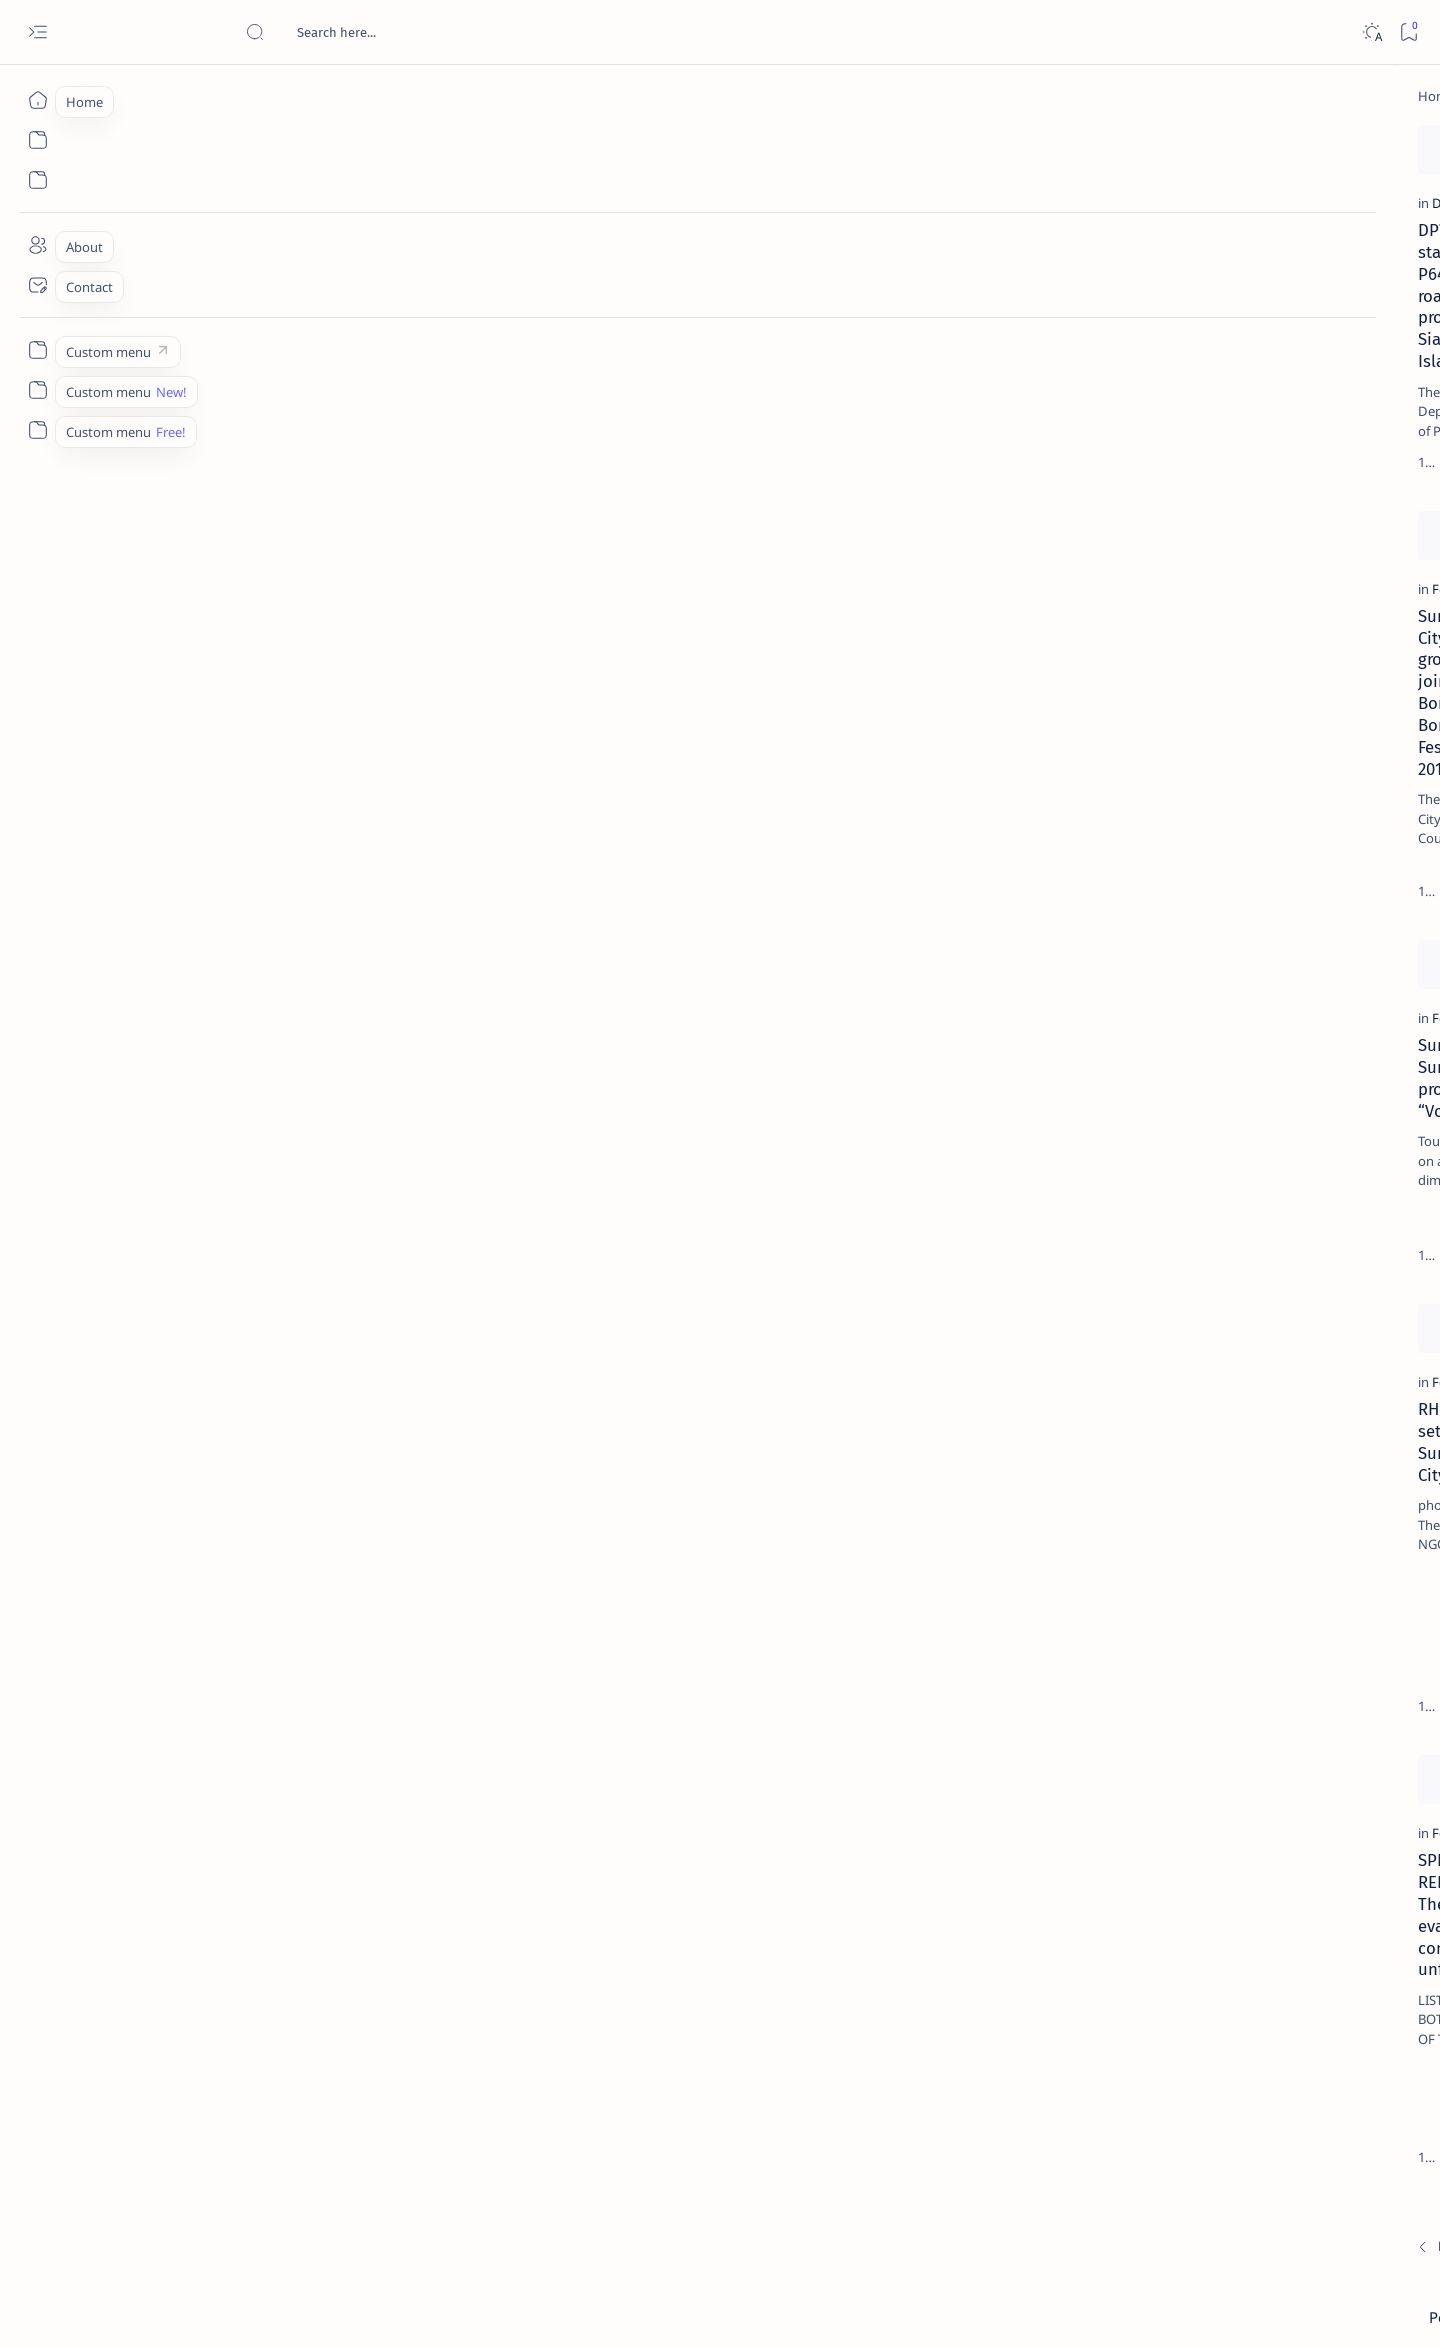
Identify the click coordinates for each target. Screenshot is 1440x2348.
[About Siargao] (1318, 996)
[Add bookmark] (407, 145)
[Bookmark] (1408, 32)
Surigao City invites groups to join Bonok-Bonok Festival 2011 (257, 755)
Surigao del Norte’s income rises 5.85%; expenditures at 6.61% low (914, 360)
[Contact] (37, 285)
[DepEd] (482, 717)
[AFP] (1318, 1096)
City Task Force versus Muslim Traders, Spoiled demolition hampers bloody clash (909, 1579)
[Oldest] (1024, 2208)
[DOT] (1210, 653)
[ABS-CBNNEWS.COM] (1173, 1046)
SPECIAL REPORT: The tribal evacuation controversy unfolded (276, 1985)
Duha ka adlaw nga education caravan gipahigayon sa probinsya (591, 755)
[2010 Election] (1318, 946)
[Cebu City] (490, 1947)
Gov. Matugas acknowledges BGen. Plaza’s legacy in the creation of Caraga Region (913, 1996)
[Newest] (153, 2208)
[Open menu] (37, 32)
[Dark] (1371, 32)
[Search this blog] (395, 32)
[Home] (37, 100)
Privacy (1256, 1209)
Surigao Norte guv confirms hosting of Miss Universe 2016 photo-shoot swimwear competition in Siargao (1247, 712)
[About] (37, 245)
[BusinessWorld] (825, 1135)
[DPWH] (164, 322)
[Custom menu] (37, 350)
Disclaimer (1185, 1209)
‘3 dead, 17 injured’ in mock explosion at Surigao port (1237, 822)
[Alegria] (1210, 543)
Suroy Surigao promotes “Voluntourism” (220, 1173)
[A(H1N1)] (1173, 996)
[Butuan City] (816, 1947)
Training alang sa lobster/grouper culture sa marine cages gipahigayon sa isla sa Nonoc (915, 766)
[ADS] (1173, 1096)
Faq (1308, 1209)
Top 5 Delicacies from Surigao (1247, 340)
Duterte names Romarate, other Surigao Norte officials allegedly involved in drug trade (1257, 592)
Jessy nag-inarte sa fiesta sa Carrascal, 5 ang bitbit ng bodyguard (1241, 483)
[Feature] (485, 322)
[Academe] (1318, 1046)
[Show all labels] (1148, 1143)
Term (1121, 1209)
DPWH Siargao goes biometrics (564, 1557)
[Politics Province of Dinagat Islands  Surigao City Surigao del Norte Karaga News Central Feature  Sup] (1173, 946)
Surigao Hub (217, 2309)
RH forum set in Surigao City (235, 1557)
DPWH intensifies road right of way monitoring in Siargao (578, 1173)
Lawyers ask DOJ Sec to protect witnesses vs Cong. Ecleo (563, 1985)
